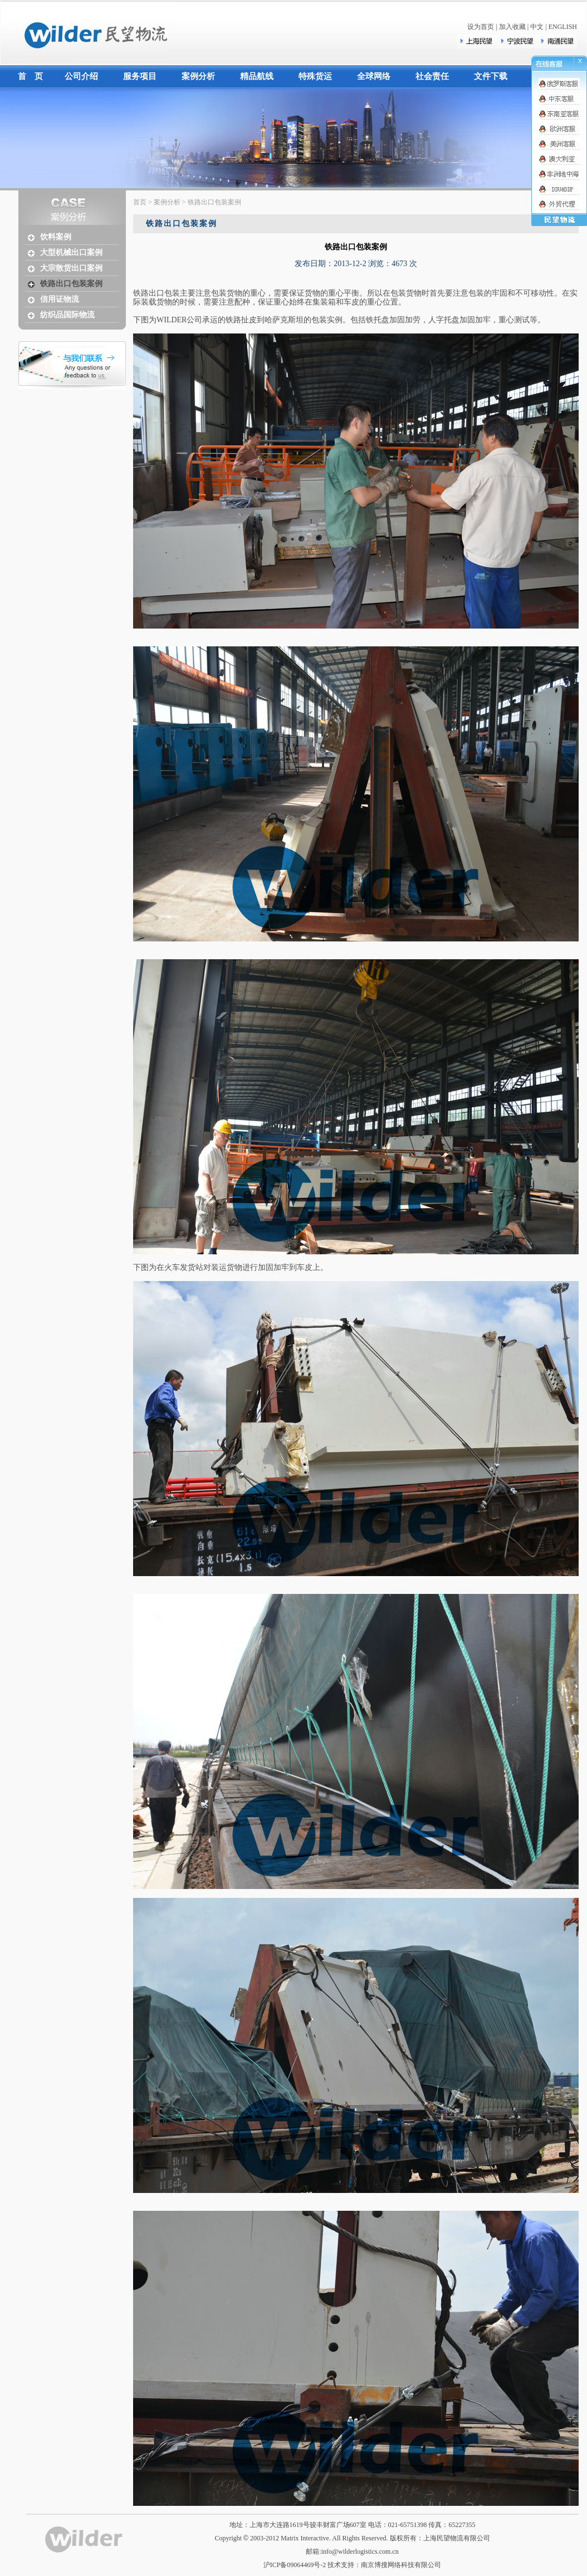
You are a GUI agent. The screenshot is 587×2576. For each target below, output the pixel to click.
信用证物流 (59, 299)
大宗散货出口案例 (71, 268)
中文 (537, 27)
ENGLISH (563, 27)
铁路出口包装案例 (71, 283)
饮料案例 (55, 237)
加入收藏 (512, 27)
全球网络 (373, 76)
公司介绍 (81, 76)
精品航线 (256, 76)
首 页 (30, 76)
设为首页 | (482, 27)
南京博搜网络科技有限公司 (401, 2565)
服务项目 (139, 76)
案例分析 (198, 76)
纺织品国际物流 (67, 315)
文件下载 (490, 76)
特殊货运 (315, 76)
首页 (139, 202)
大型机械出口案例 (71, 252)
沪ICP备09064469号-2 (294, 2565)
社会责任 (432, 76)
